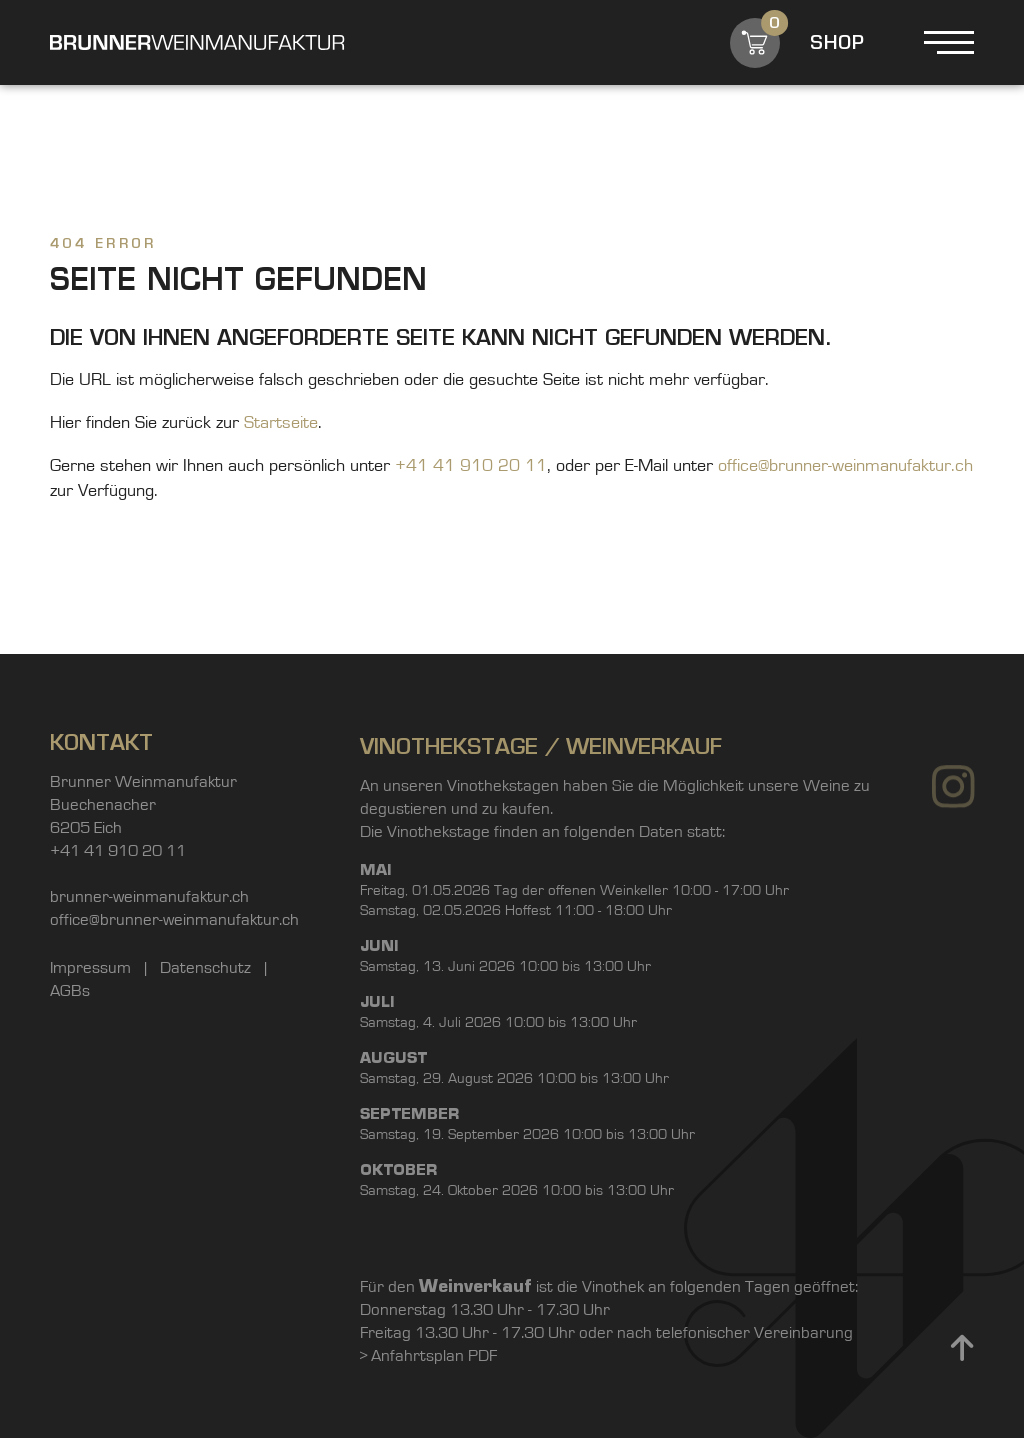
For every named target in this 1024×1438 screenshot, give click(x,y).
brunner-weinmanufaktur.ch (149, 901)
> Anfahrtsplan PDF (428, 1419)
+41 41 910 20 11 (471, 466)
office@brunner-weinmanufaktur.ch (845, 466)
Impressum (92, 972)
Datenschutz (207, 972)
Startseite (281, 423)
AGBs (70, 995)
